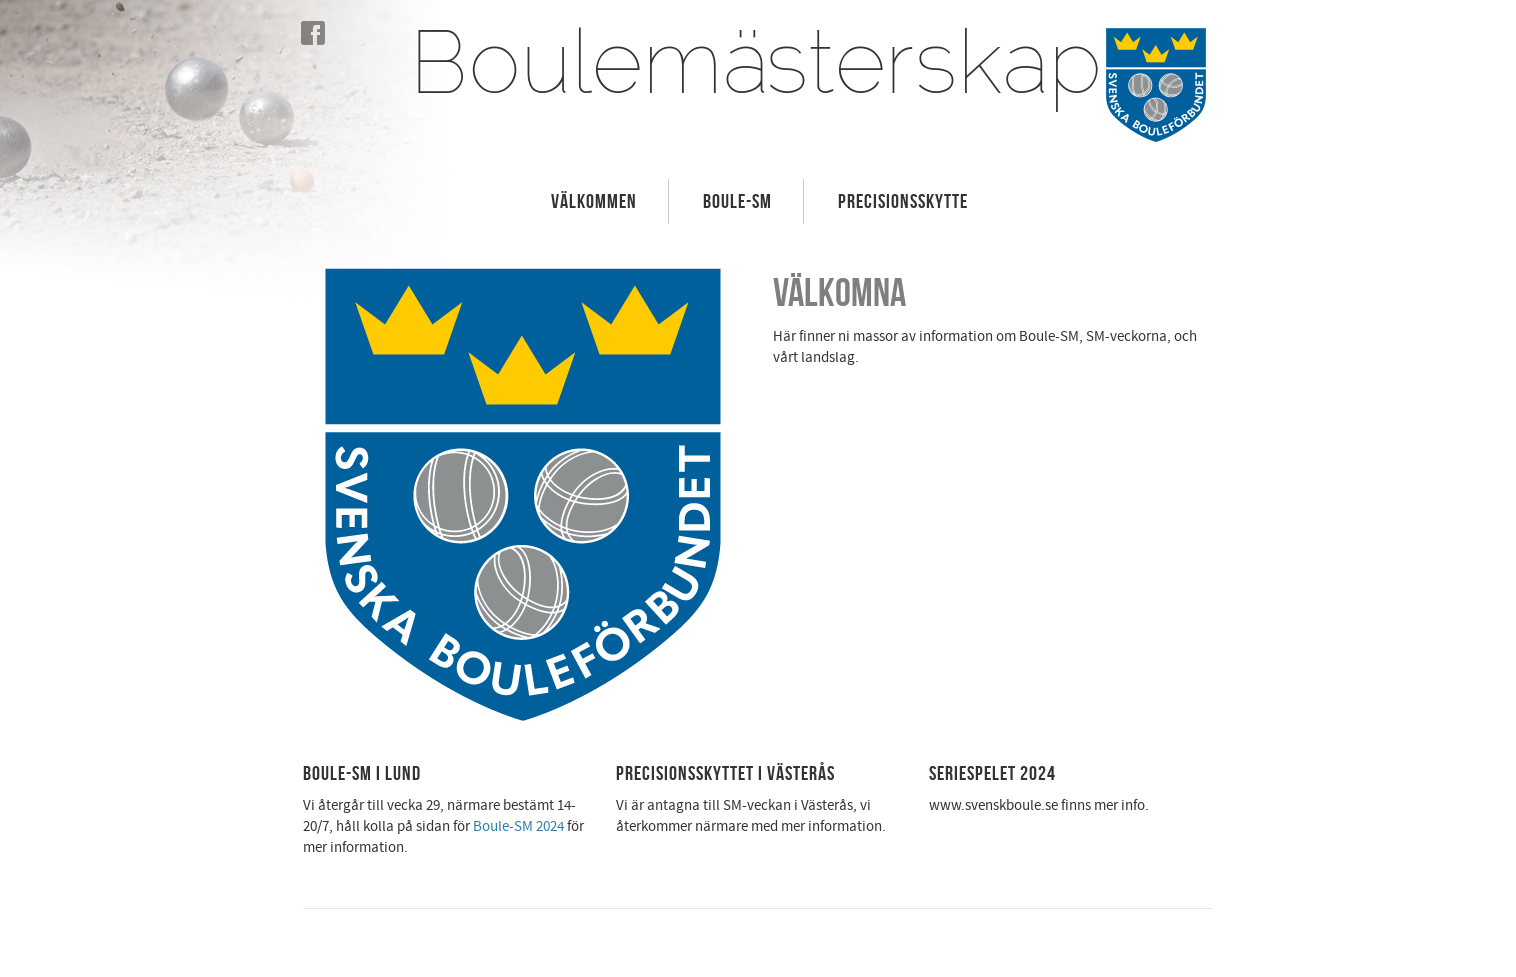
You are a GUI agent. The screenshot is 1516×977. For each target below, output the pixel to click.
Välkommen (594, 201)
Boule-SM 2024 (518, 826)
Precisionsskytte (903, 201)
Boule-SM (737, 201)
